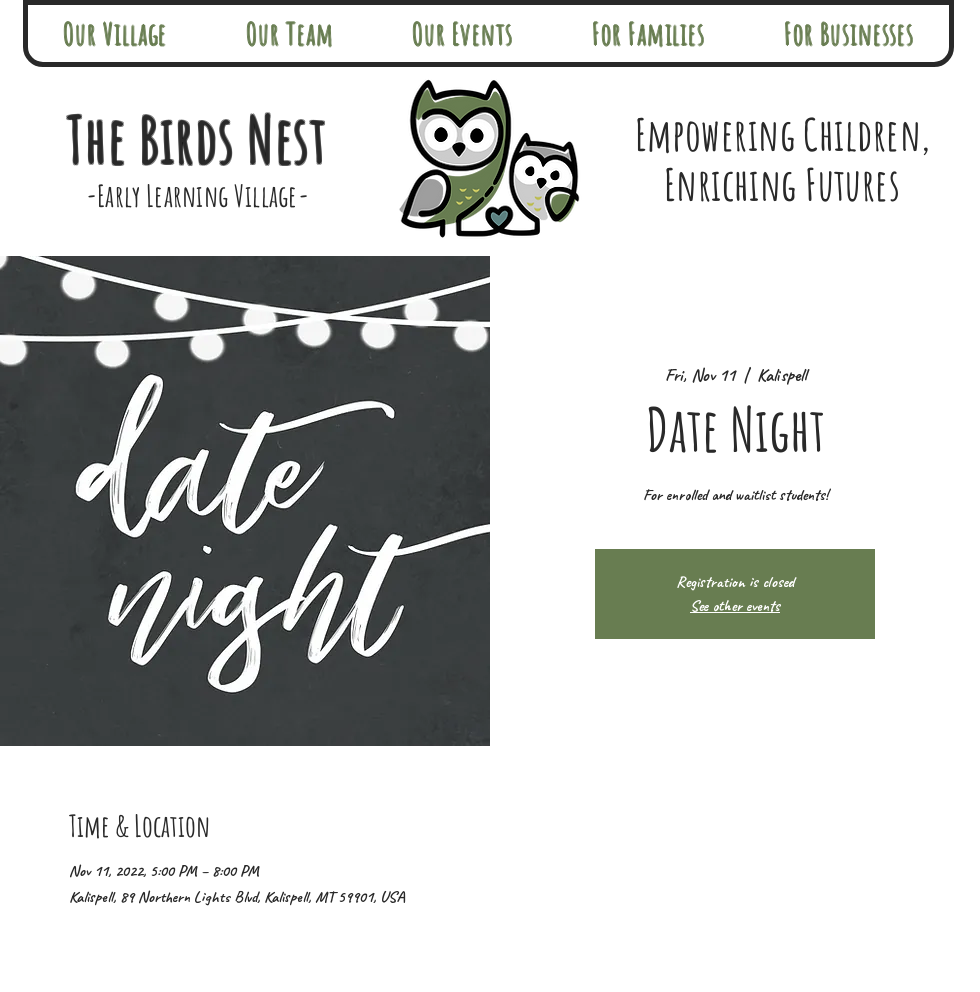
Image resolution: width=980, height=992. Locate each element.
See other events (735, 606)
